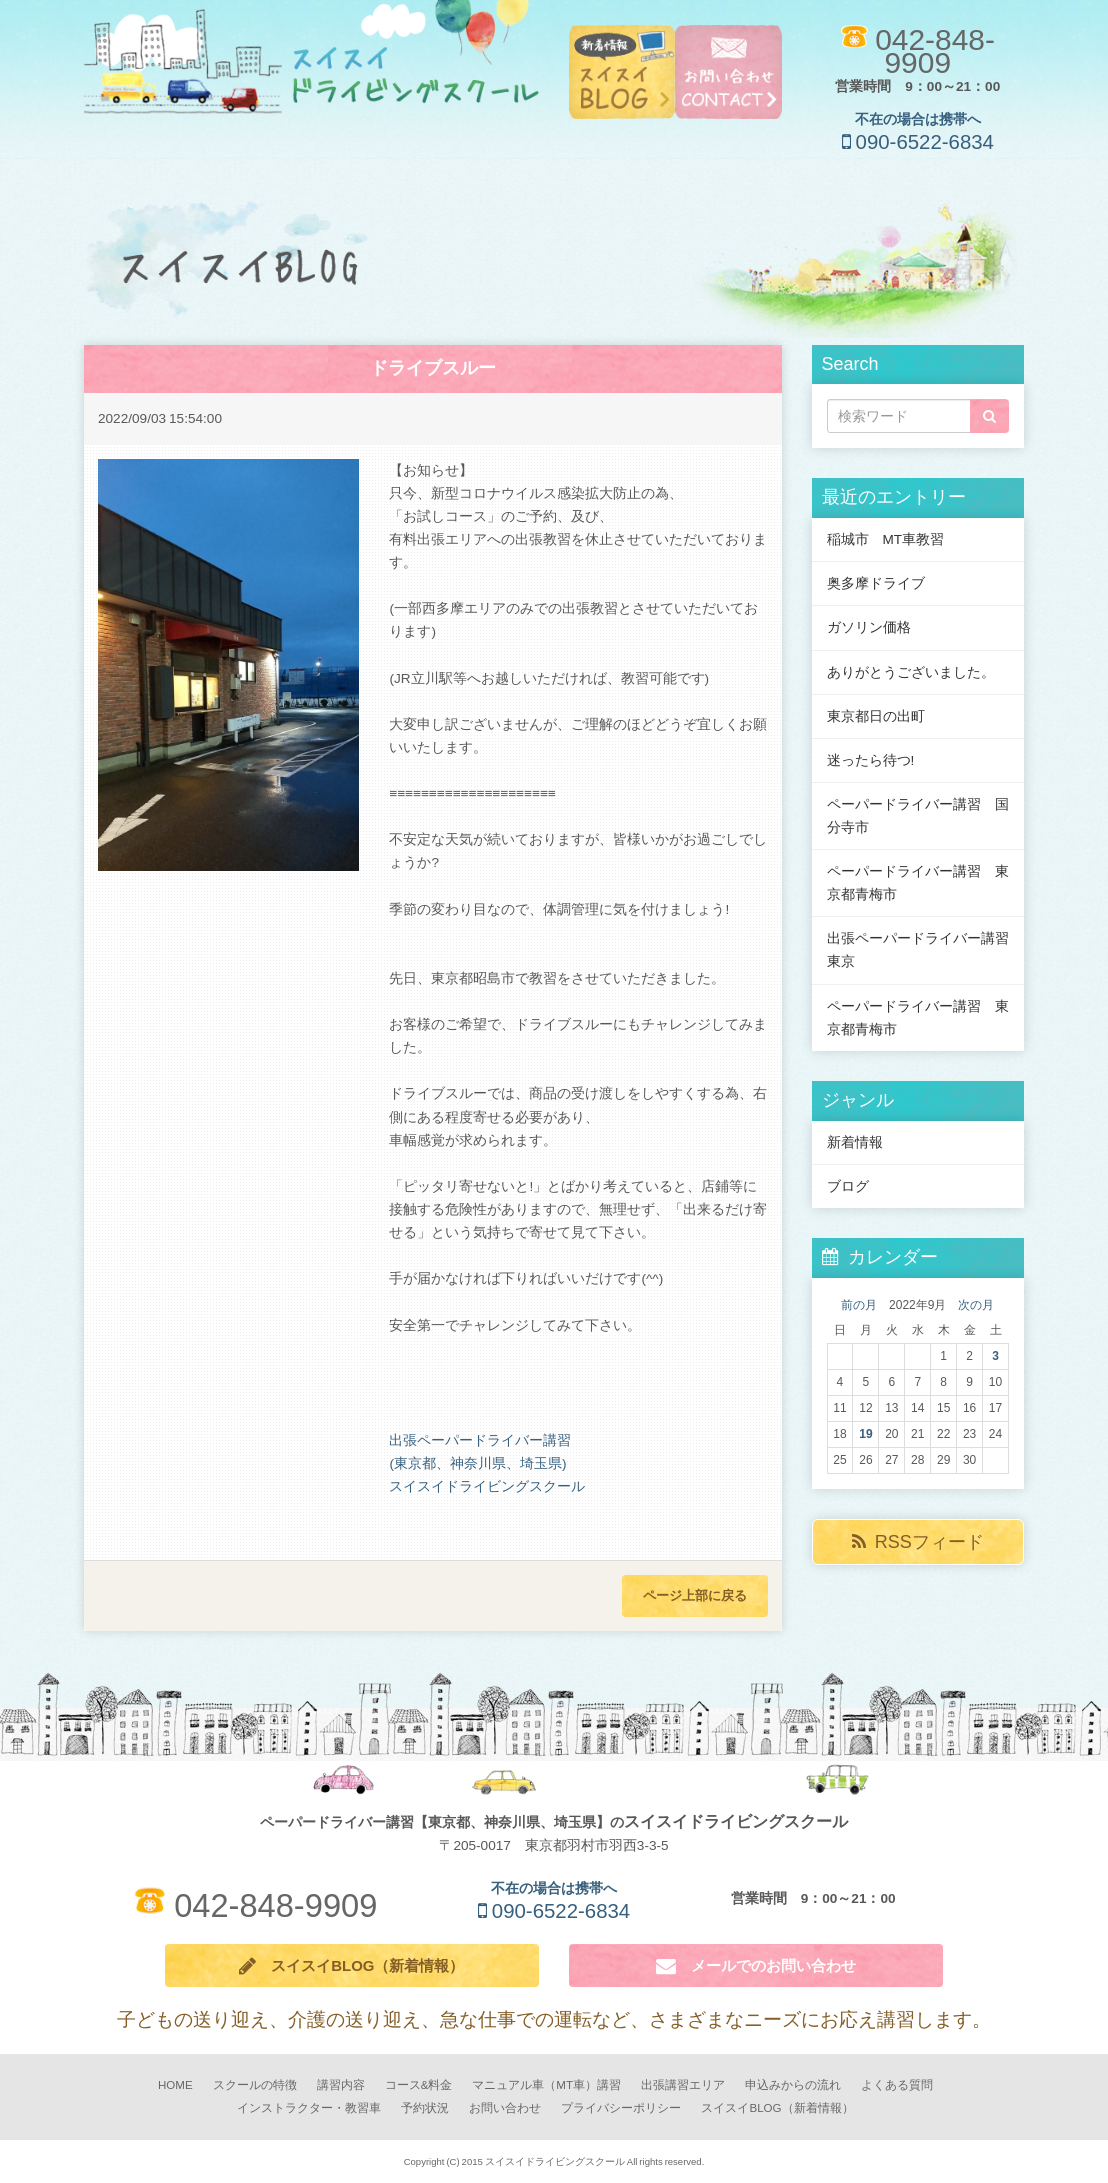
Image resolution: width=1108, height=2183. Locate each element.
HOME (175, 2085)
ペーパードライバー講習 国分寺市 (918, 815)
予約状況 (425, 2108)
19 (865, 1434)
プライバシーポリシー (621, 2108)
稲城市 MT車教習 (886, 539)
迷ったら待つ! (871, 760)
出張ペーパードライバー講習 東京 (925, 949)
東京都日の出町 (876, 716)
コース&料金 (419, 2085)
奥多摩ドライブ (876, 583)
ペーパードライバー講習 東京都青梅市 (918, 882)
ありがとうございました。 (911, 672)
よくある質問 (897, 2085)
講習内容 (341, 2085)
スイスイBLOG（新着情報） (351, 1966)
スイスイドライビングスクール (487, 1486)
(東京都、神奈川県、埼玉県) (477, 1463)
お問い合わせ (505, 2108)
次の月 (976, 1305)
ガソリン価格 (869, 627)
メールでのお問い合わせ (756, 1966)
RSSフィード (918, 1542)
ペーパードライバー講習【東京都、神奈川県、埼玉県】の (554, 1822)
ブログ (848, 1186)
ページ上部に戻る (695, 1595)
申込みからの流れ (793, 2085)
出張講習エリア (683, 2085)
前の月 (859, 1305)
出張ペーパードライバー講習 (480, 1440)
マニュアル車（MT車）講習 (546, 2085)
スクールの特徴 (255, 2085)
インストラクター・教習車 (309, 2108)
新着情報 (855, 1142)
